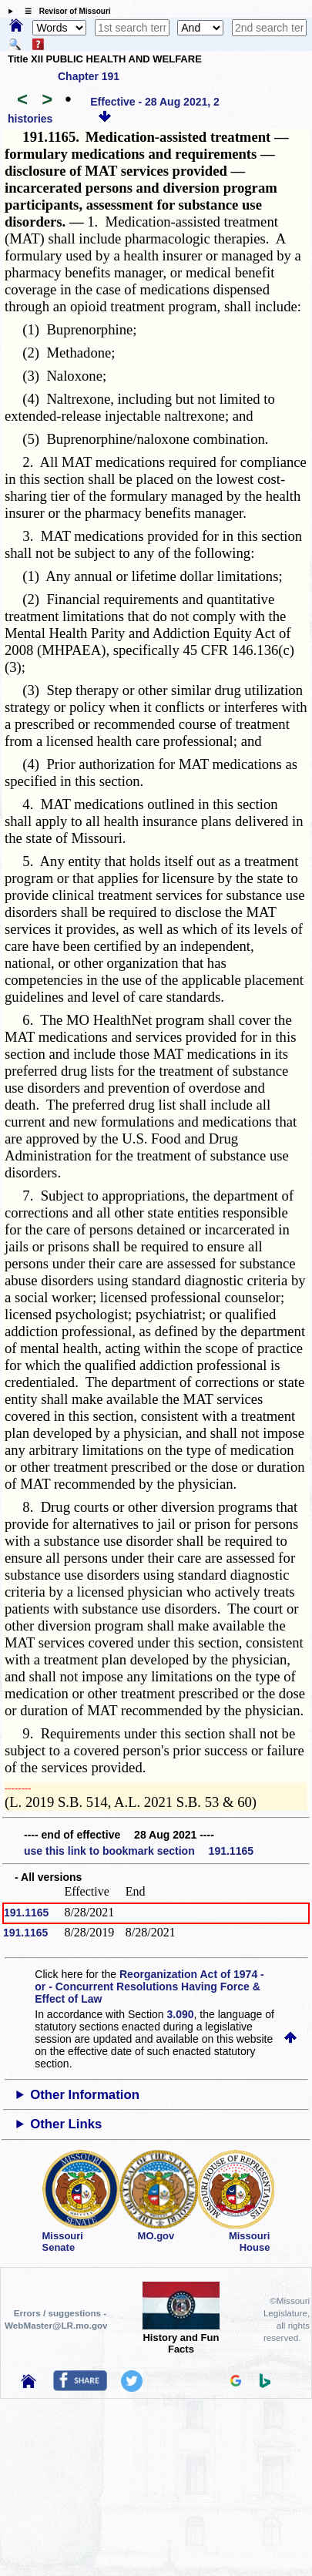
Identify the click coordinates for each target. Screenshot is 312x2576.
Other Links (66, 2124)
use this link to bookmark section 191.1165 (138, 1851)
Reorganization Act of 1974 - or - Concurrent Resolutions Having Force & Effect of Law (149, 1986)
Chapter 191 (88, 76)
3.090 (180, 2014)
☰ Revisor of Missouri (64, 11)
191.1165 (26, 1912)
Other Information (84, 2094)
